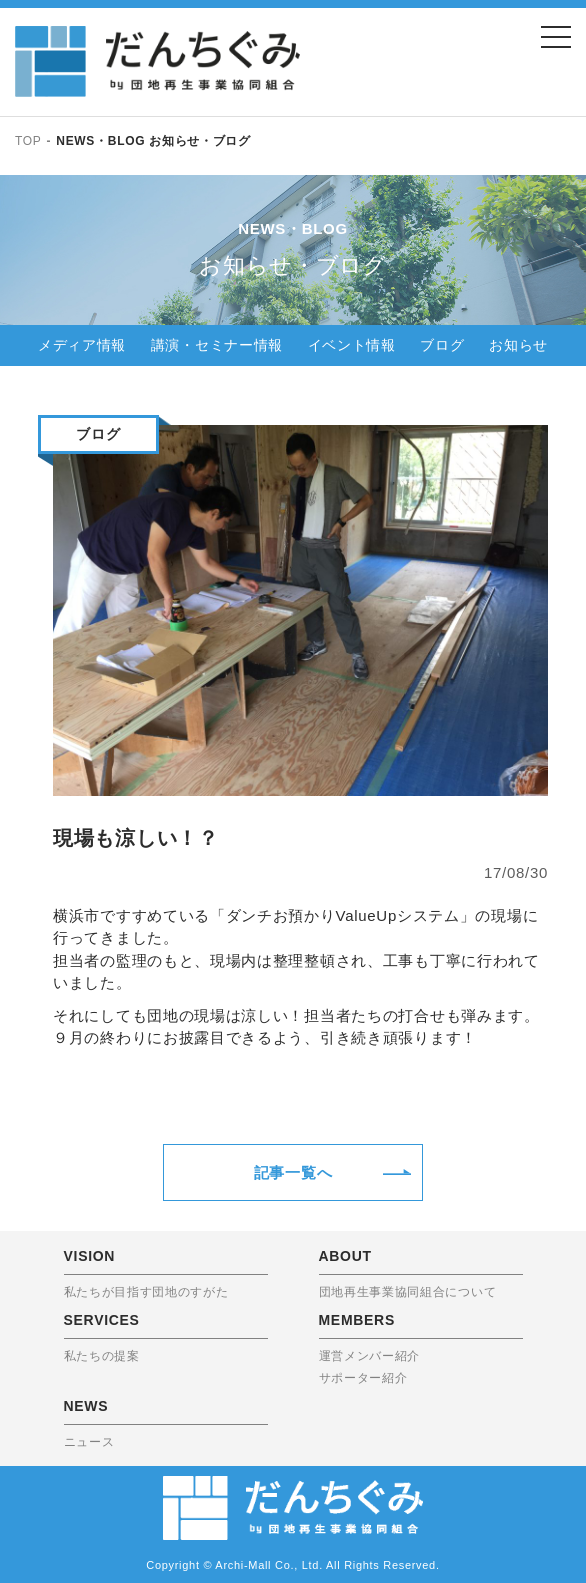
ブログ (442, 345)
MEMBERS (357, 1320)
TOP (28, 141)
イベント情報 (352, 345)
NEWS (86, 1406)
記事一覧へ (293, 1172)
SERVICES (102, 1320)
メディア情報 (82, 345)
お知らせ (518, 345)
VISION (90, 1256)
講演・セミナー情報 (217, 345)
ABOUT (345, 1256)
